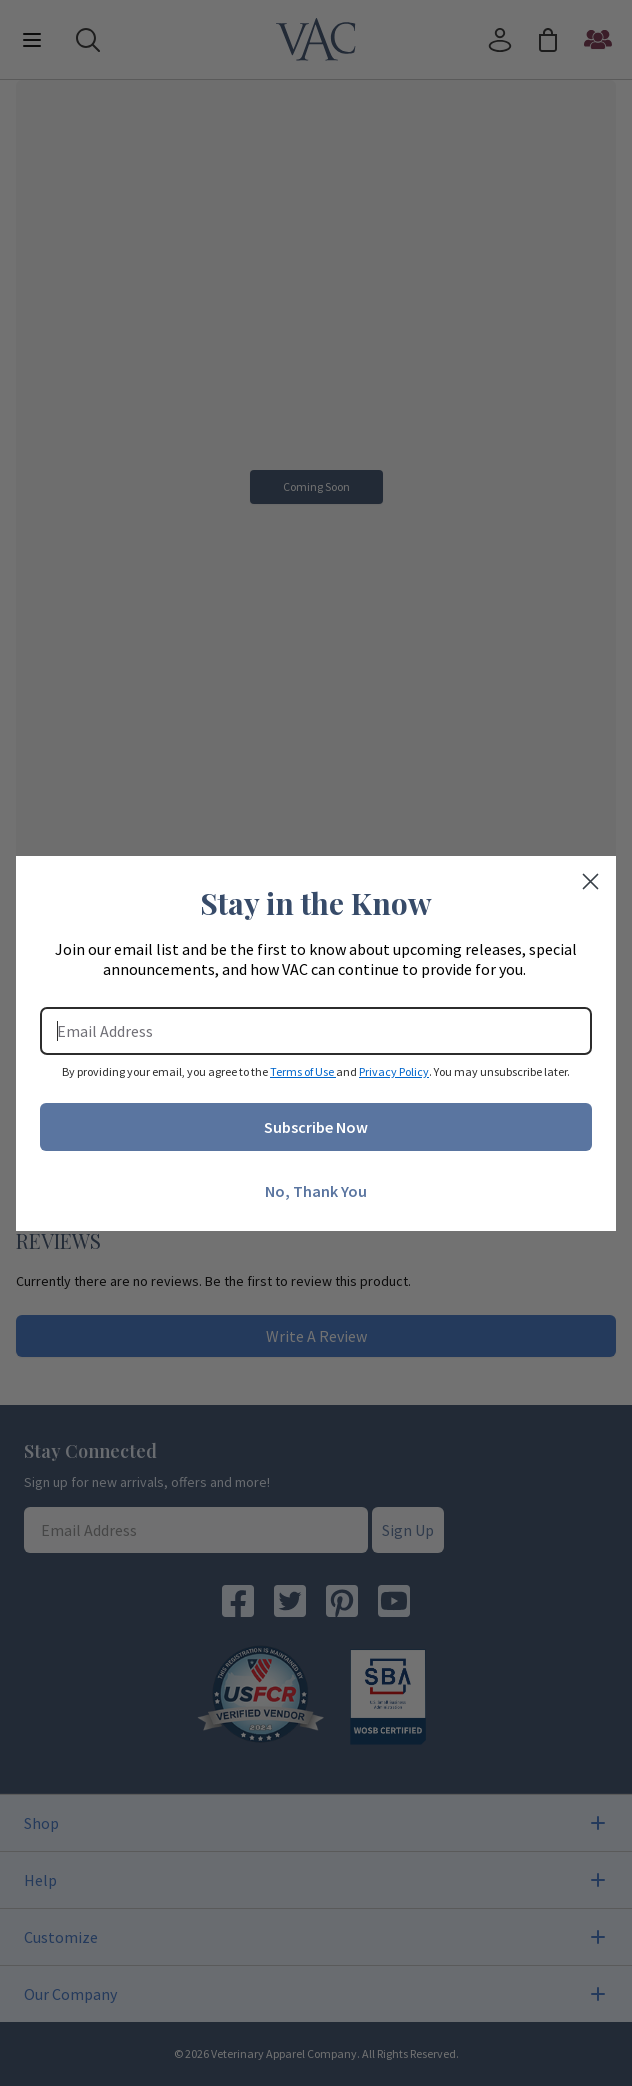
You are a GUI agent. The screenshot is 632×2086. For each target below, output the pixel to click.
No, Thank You (316, 1191)
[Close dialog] (590, 881)
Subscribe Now (316, 1127)
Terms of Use (303, 1071)
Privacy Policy (394, 1071)
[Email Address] (316, 1031)
